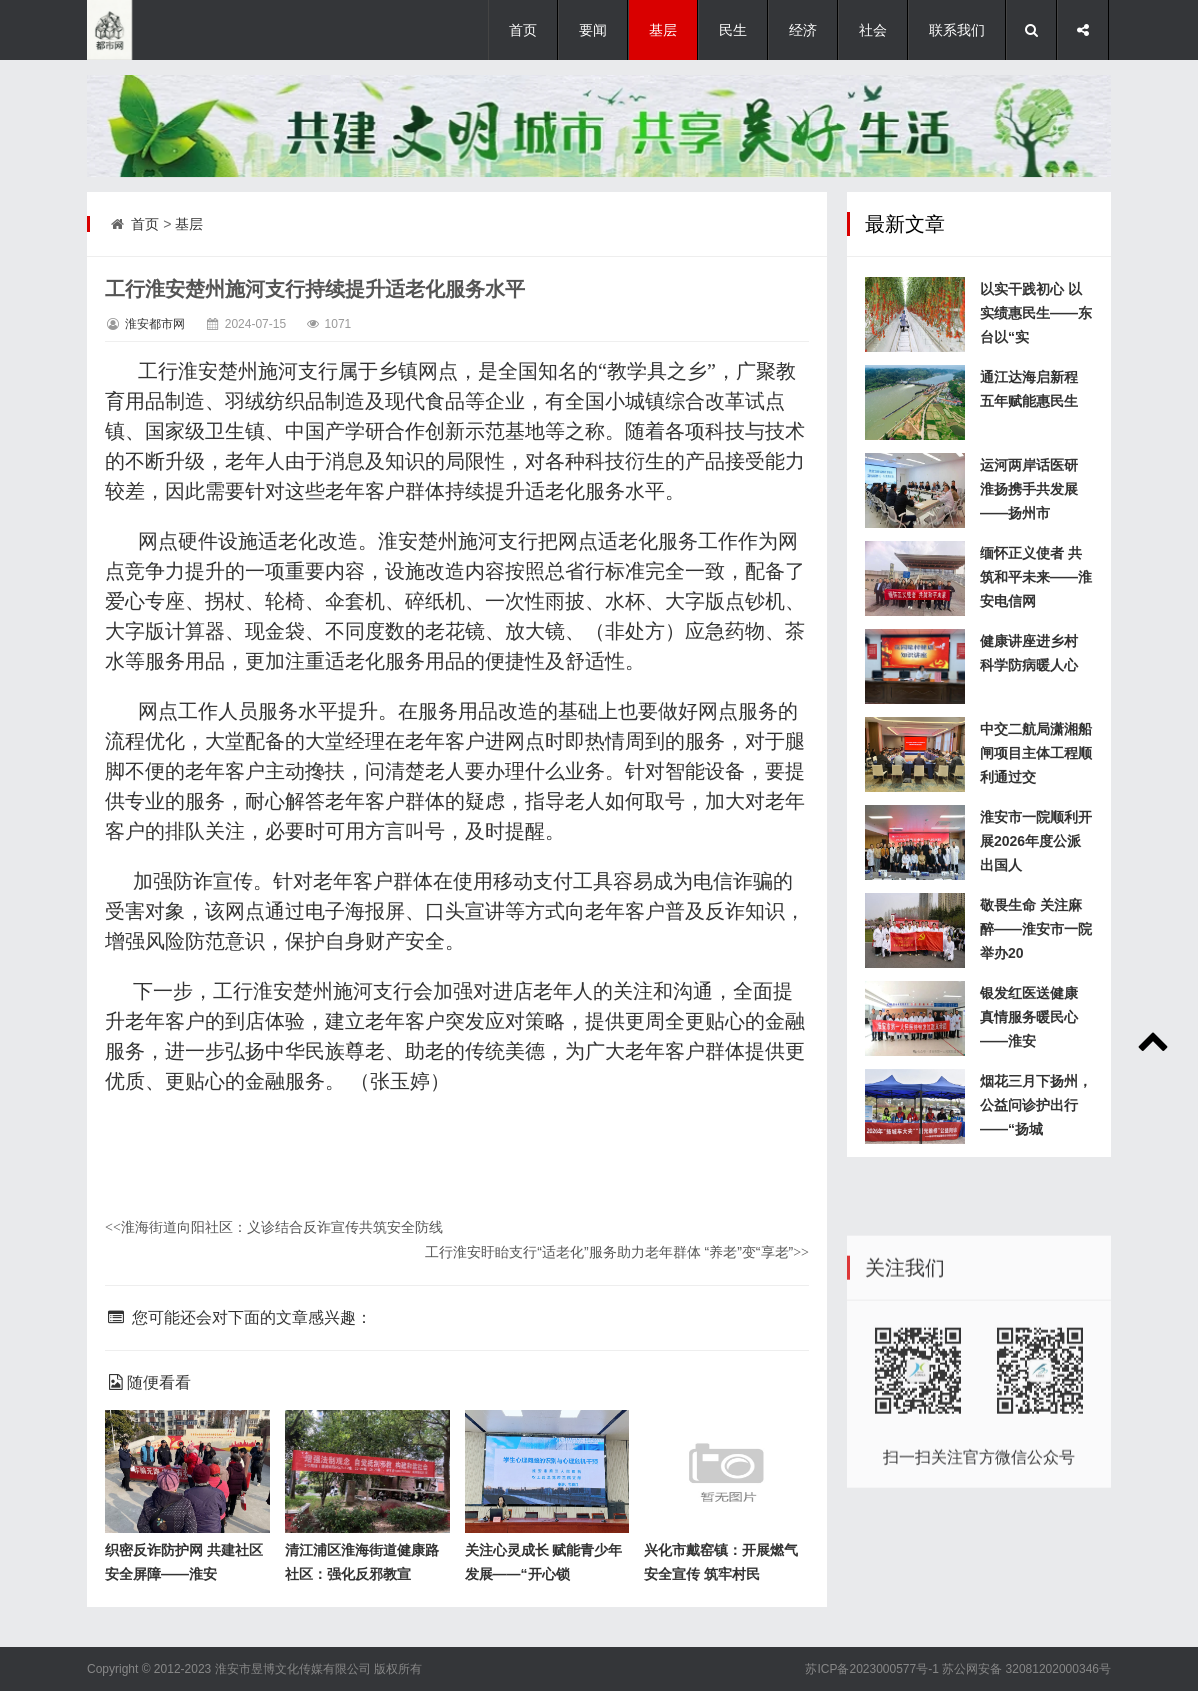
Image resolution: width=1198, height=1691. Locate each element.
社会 (873, 30)
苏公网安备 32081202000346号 (1026, 1669)
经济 (803, 30)
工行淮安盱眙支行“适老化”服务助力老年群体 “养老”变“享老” (617, 1252)
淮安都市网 (155, 324)
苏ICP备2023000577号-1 (871, 1669)
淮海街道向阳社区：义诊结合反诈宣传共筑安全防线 (274, 1227)
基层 (663, 30)
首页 (523, 30)
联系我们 (957, 30)
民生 (733, 30)
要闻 (593, 30)
